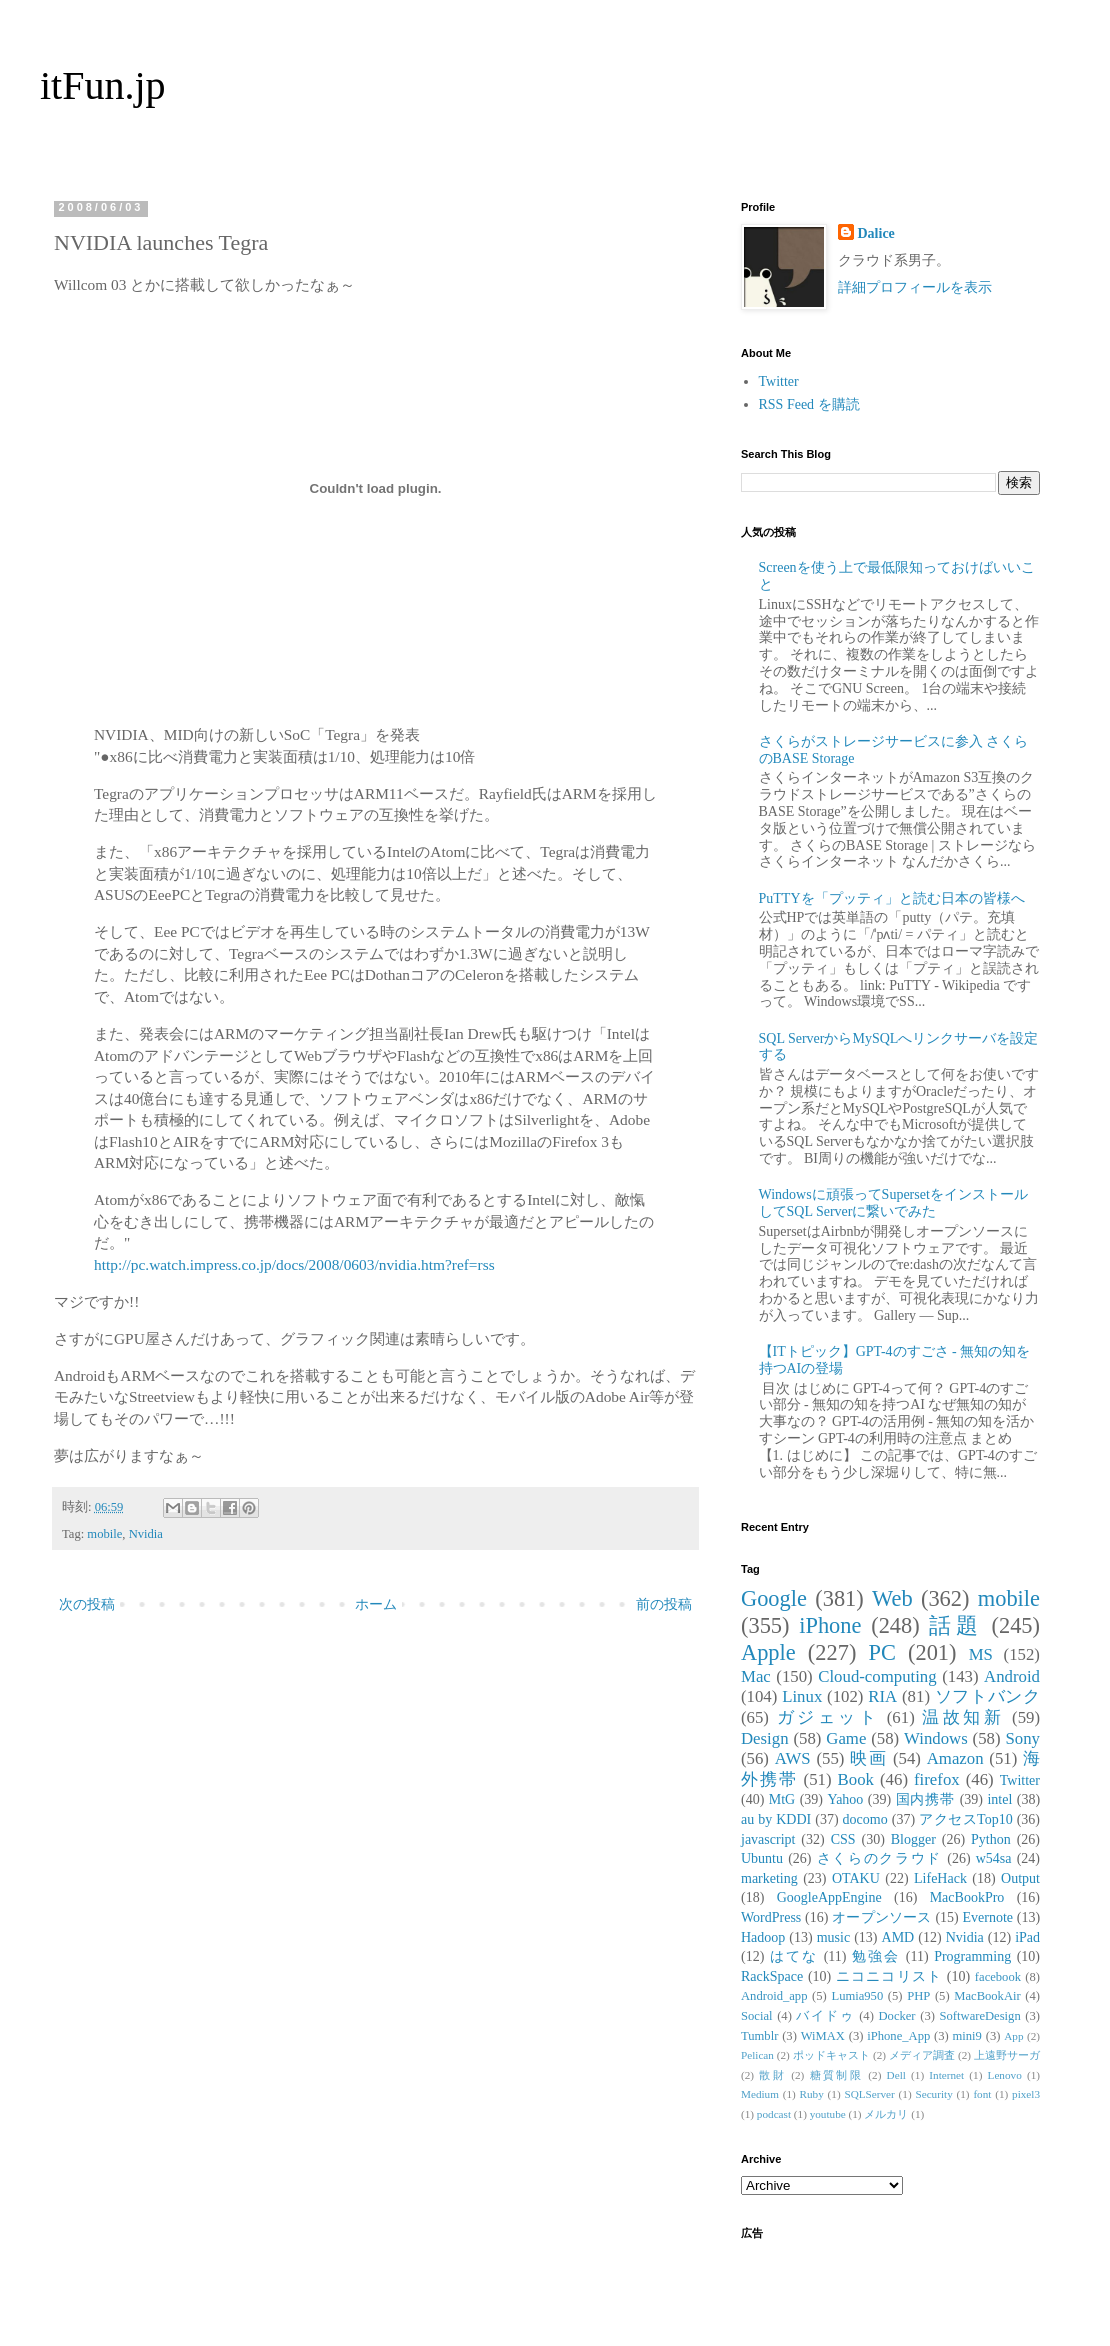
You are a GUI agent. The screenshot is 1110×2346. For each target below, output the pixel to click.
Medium (760, 2094)
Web (892, 1598)
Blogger (913, 1839)
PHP (918, 1996)
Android (1012, 1676)
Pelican (757, 2055)
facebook (998, 1977)
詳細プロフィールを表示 (915, 287)
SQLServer (869, 2094)
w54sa (994, 1858)
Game (846, 1738)
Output (1020, 1878)
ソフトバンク (987, 1696)
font (982, 2094)
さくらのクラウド (879, 1858)
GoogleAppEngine (829, 1897)
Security (933, 2094)
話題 (955, 1625)
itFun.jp (103, 85)
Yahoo (845, 1799)
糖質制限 (837, 2075)
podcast (774, 2114)
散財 (772, 2075)
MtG (782, 1799)
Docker (896, 2016)
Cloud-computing (877, 1676)
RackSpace (772, 1976)
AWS (793, 1758)
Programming (972, 1956)
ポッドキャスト (831, 2055)
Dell (896, 2075)
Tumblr (759, 2036)
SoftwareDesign (980, 2016)
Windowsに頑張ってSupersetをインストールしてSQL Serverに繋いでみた (893, 1203)
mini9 (967, 2036)
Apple (768, 1652)
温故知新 (963, 1717)
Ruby (812, 2094)
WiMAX (823, 2036)
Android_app (774, 1996)
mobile (104, 1534)
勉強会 (876, 1956)
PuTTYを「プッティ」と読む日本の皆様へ (892, 898)
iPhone (830, 1625)
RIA (882, 1696)
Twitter (779, 381)
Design (765, 1738)
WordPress (771, 1917)
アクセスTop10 (966, 1819)
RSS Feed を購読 (809, 404)
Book (856, 1779)
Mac (756, 1676)
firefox (937, 1779)
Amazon (955, 1758)
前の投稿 (664, 1604)
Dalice (876, 233)
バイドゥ (825, 2016)
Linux (802, 1696)
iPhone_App (898, 2036)
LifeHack (940, 1878)
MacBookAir (987, 1996)
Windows (936, 1738)
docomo (865, 1819)
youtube (828, 2114)
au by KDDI (776, 1819)
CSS (843, 1839)
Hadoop (763, 1937)
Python (991, 1839)
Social (756, 2016)
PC (881, 1652)
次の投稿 (87, 1604)
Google (774, 1598)
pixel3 (1026, 2094)
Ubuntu (762, 1858)
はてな (794, 1956)
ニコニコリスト (889, 1976)
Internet (946, 2075)
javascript (768, 1839)
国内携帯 (926, 1799)
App (1013, 2036)
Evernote (987, 1917)
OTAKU (856, 1878)
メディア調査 (922, 2055)
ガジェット (828, 1717)
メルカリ (886, 2114)
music (833, 1937)
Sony (1022, 1738)
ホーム (376, 1604)
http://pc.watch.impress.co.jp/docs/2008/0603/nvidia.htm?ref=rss (294, 1264)
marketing (769, 1878)
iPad (1027, 1937)
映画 (868, 1758)
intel (999, 1799)
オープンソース (882, 1917)
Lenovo (1005, 2075)
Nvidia (146, 1534)
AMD (898, 1937)
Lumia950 (857, 1996)
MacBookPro (967, 1897)
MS (981, 1654)
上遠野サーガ (1007, 2055)
